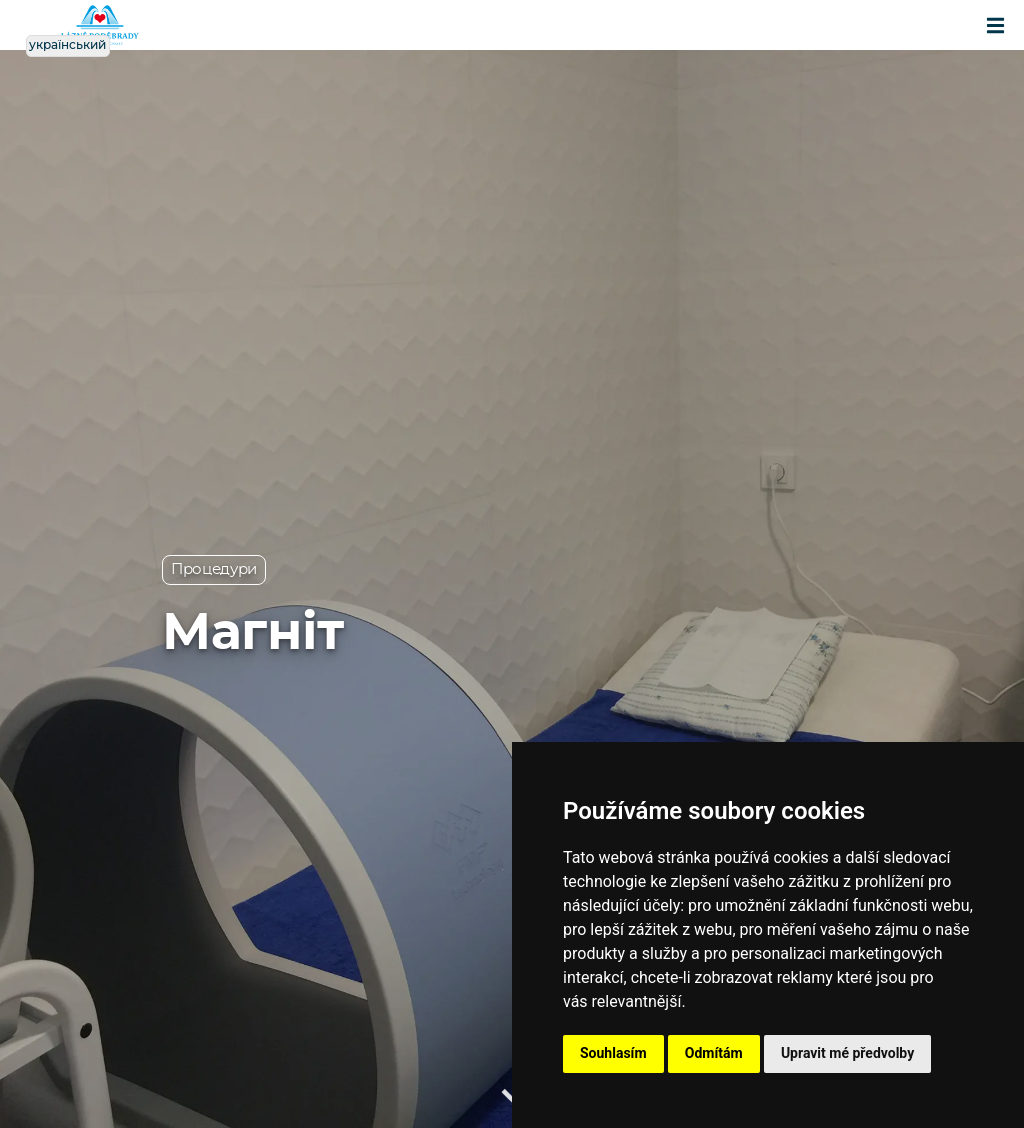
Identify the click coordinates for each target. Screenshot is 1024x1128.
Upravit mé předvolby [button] (847, 1053)
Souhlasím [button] (613, 1053)
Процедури (214, 569)
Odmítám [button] (714, 1053)
